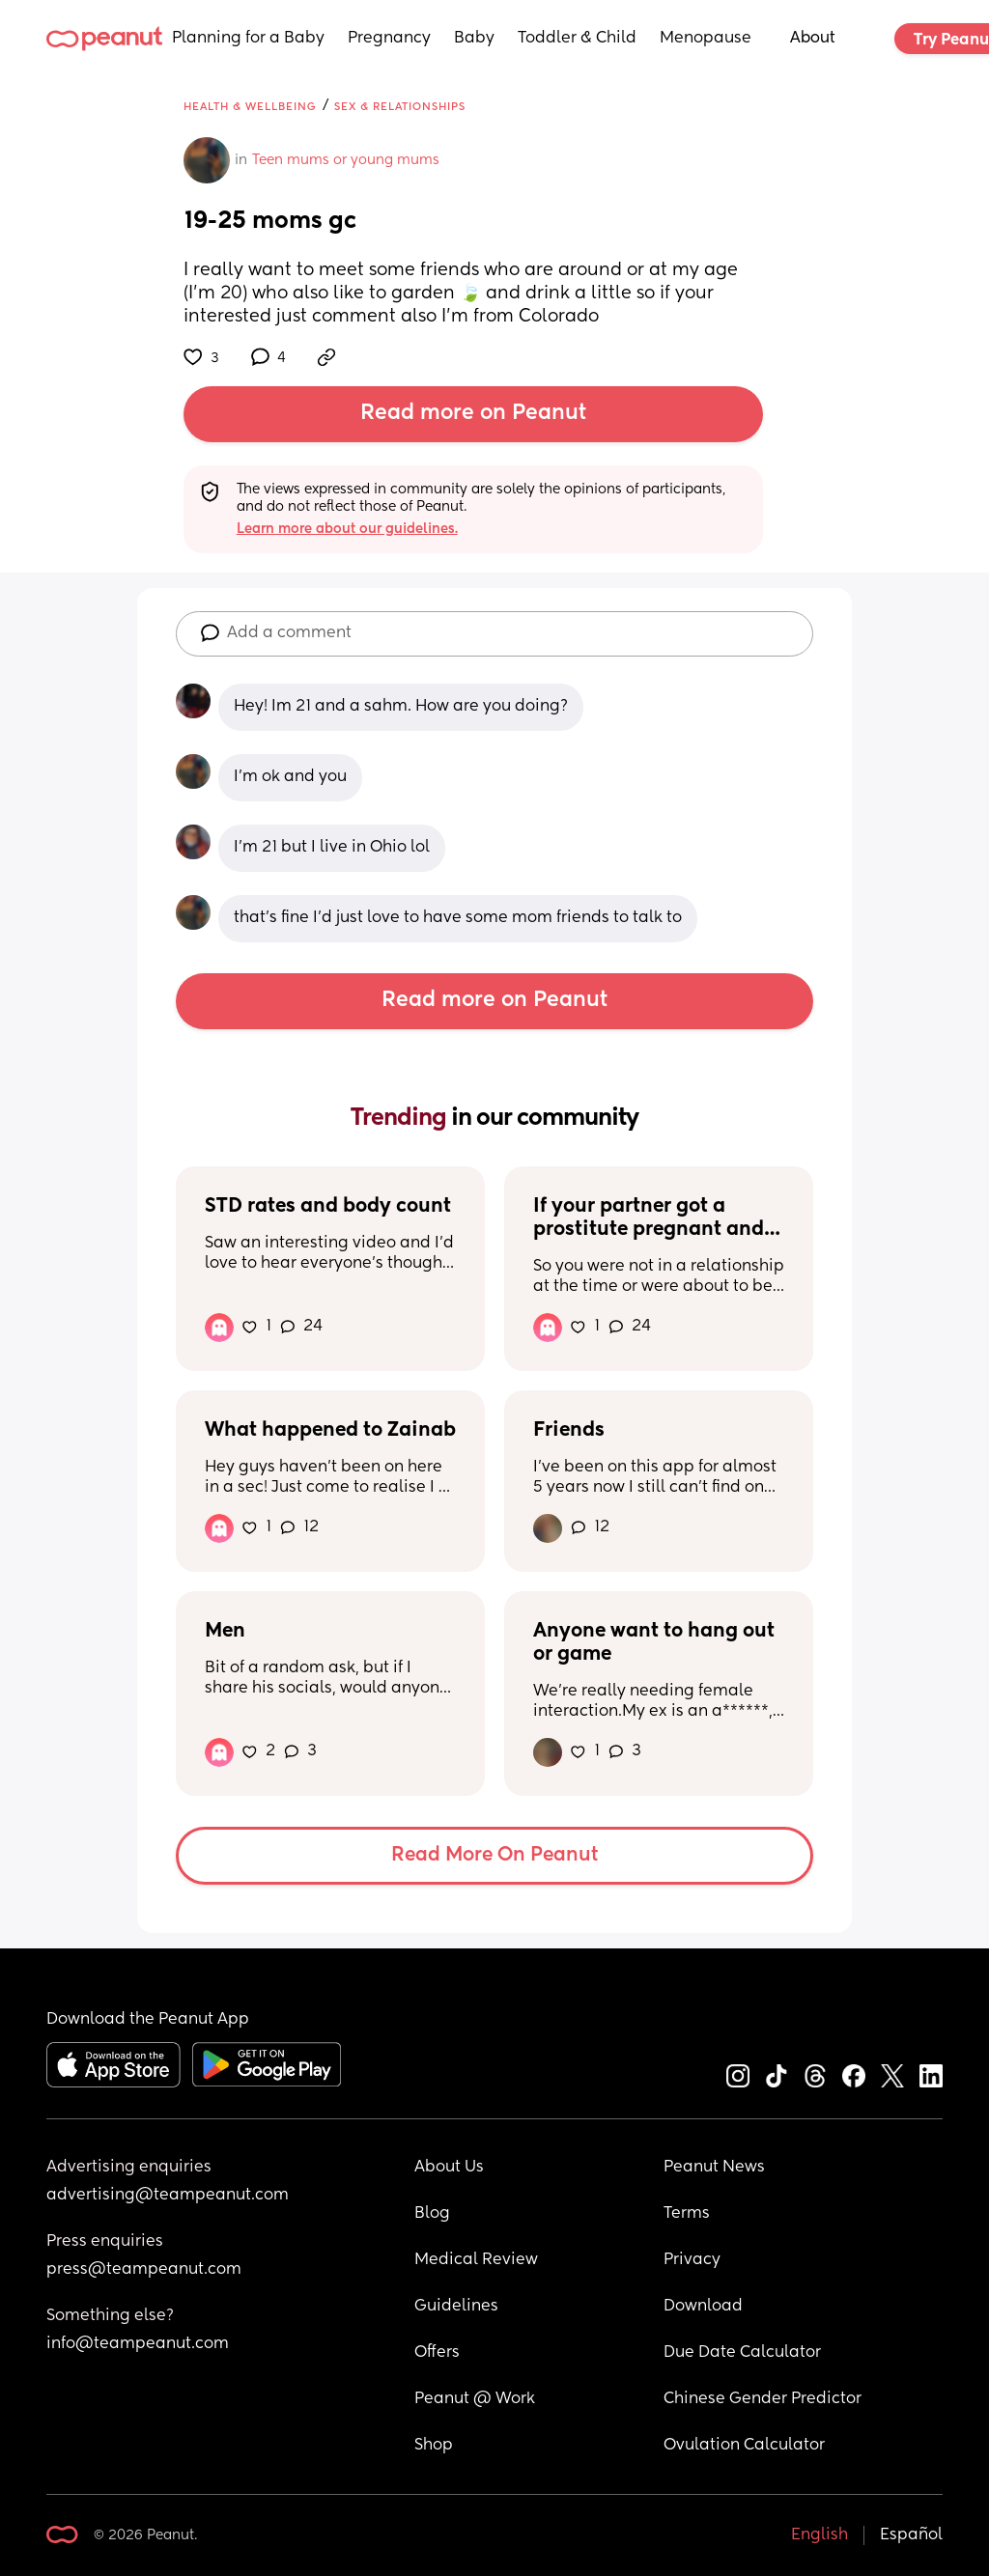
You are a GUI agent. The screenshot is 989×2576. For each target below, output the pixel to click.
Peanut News (714, 2167)
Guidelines (456, 2306)
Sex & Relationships (400, 106)
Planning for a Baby (248, 38)
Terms (687, 2214)
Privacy (692, 2260)
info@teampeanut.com (137, 2344)
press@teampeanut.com (143, 2270)
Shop (433, 2445)
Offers (437, 2353)
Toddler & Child (577, 38)
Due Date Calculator (742, 2353)
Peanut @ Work (474, 2399)
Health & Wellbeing (250, 106)
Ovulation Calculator (744, 2445)
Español (911, 2535)
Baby (474, 38)
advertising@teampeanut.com (167, 2195)
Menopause (705, 38)
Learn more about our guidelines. (347, 529)
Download (703, 2306)
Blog (432, 2214)
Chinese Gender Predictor (763, 2399)
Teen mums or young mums (345, 160)
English (819, 2535)
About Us (449, 2167)
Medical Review (476, 2260)
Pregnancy (389, 38)
